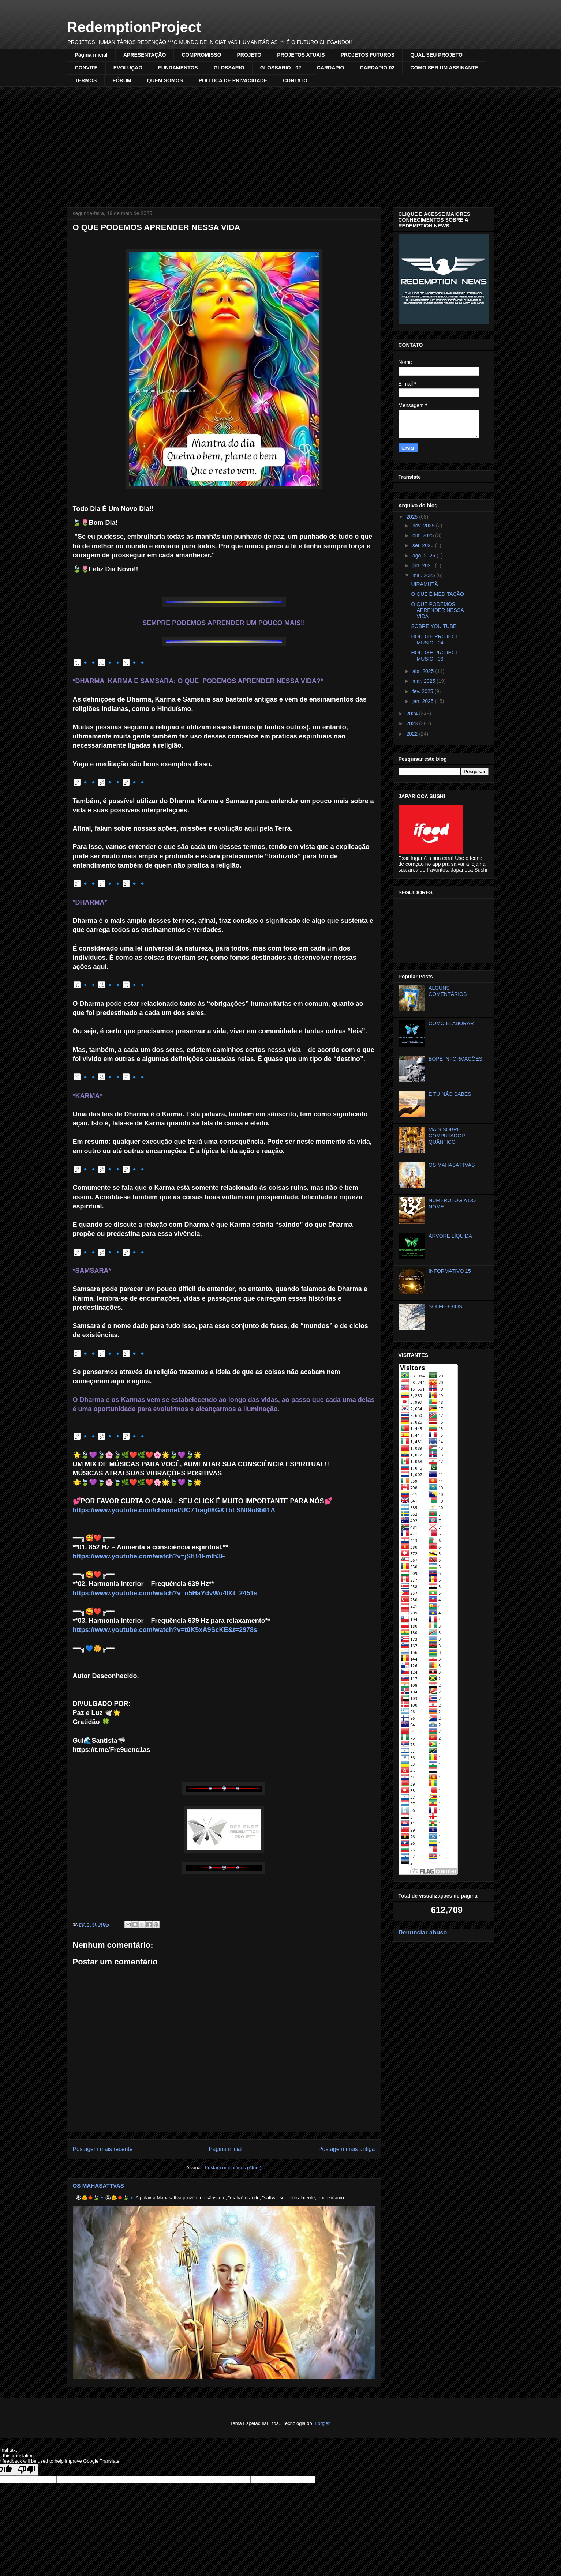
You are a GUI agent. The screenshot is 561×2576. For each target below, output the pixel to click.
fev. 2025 (423, 691)
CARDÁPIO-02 (377, 68)
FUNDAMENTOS (178, 68)
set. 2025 (423, 545)
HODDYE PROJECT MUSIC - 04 (434, 639)
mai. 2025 (424, 575)
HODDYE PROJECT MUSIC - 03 (434, 656)
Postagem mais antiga (346, 2149)
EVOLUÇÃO (127, 68)
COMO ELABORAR (451, 1023)
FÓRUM (121, 80)
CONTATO (295, 80)
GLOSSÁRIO (229, 68)
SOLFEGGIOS (445, 1306)
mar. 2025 (424, 681)
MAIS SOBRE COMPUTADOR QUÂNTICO (447, 1136)
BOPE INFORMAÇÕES (455, 1059)
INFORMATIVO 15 (450, 1271)
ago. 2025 (424, 556)
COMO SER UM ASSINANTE (444, 68)
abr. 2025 (423, 671)
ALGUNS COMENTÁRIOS (448, 991)
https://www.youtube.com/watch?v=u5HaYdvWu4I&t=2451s (165, 1593)
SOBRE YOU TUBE (433, 626)
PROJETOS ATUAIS (301, 55)
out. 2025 (423, 535)
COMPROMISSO (201, 55)
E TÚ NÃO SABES (450, 1094)
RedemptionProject (134, 27)
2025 (412, 517)
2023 (412, 723)
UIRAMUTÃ (424, 584)
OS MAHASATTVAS (98, 2185)
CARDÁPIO (330, 68)
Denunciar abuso (423, 1932)
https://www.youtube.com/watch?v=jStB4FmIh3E (149, 1556)
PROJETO (249, 55)
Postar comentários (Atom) (233, 2167)
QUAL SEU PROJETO (436, 55)
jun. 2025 (423, 565)
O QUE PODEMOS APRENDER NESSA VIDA (437, 610)
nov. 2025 (424, 526)
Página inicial (91, 55)
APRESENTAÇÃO (144, 55)
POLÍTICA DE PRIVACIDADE (233, 80)
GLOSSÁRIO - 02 (280, 68)
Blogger (321, 2423)
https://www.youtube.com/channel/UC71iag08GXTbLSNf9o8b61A (174, 1510)
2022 (412, 734)
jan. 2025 (423, 701)
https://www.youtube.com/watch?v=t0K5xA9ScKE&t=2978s (165, 1629)
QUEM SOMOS (165, 80)
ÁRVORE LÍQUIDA (450, 1236)
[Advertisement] (280, 141)
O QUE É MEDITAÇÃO (437, 594)
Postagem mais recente (103, 2149)
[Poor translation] (26, 2470)
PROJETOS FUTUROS (368, 55)
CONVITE (86, 68)
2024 (412, 714)
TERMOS (86, 80)
